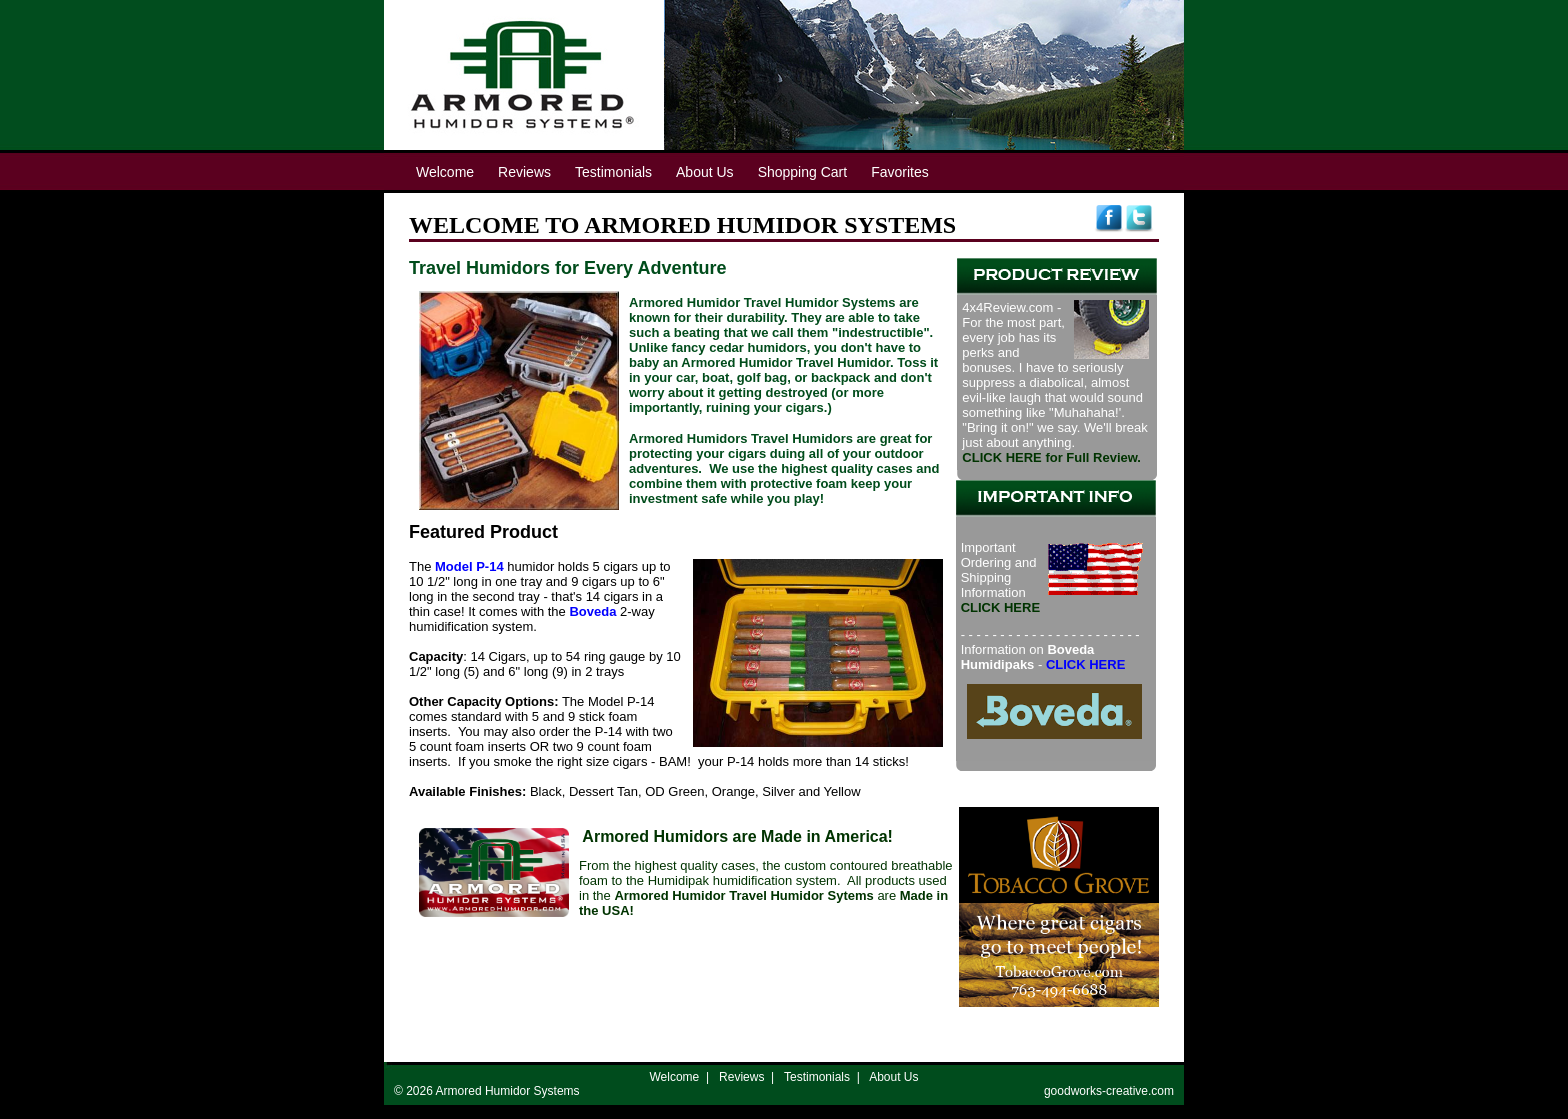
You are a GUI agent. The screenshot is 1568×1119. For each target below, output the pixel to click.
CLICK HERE (1085, 664)
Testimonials (817, 1077)
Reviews (741, 1077)
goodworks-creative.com (1109, 1091)
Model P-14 (469, 566)
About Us (893, 1077)
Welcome (674, 1077)
